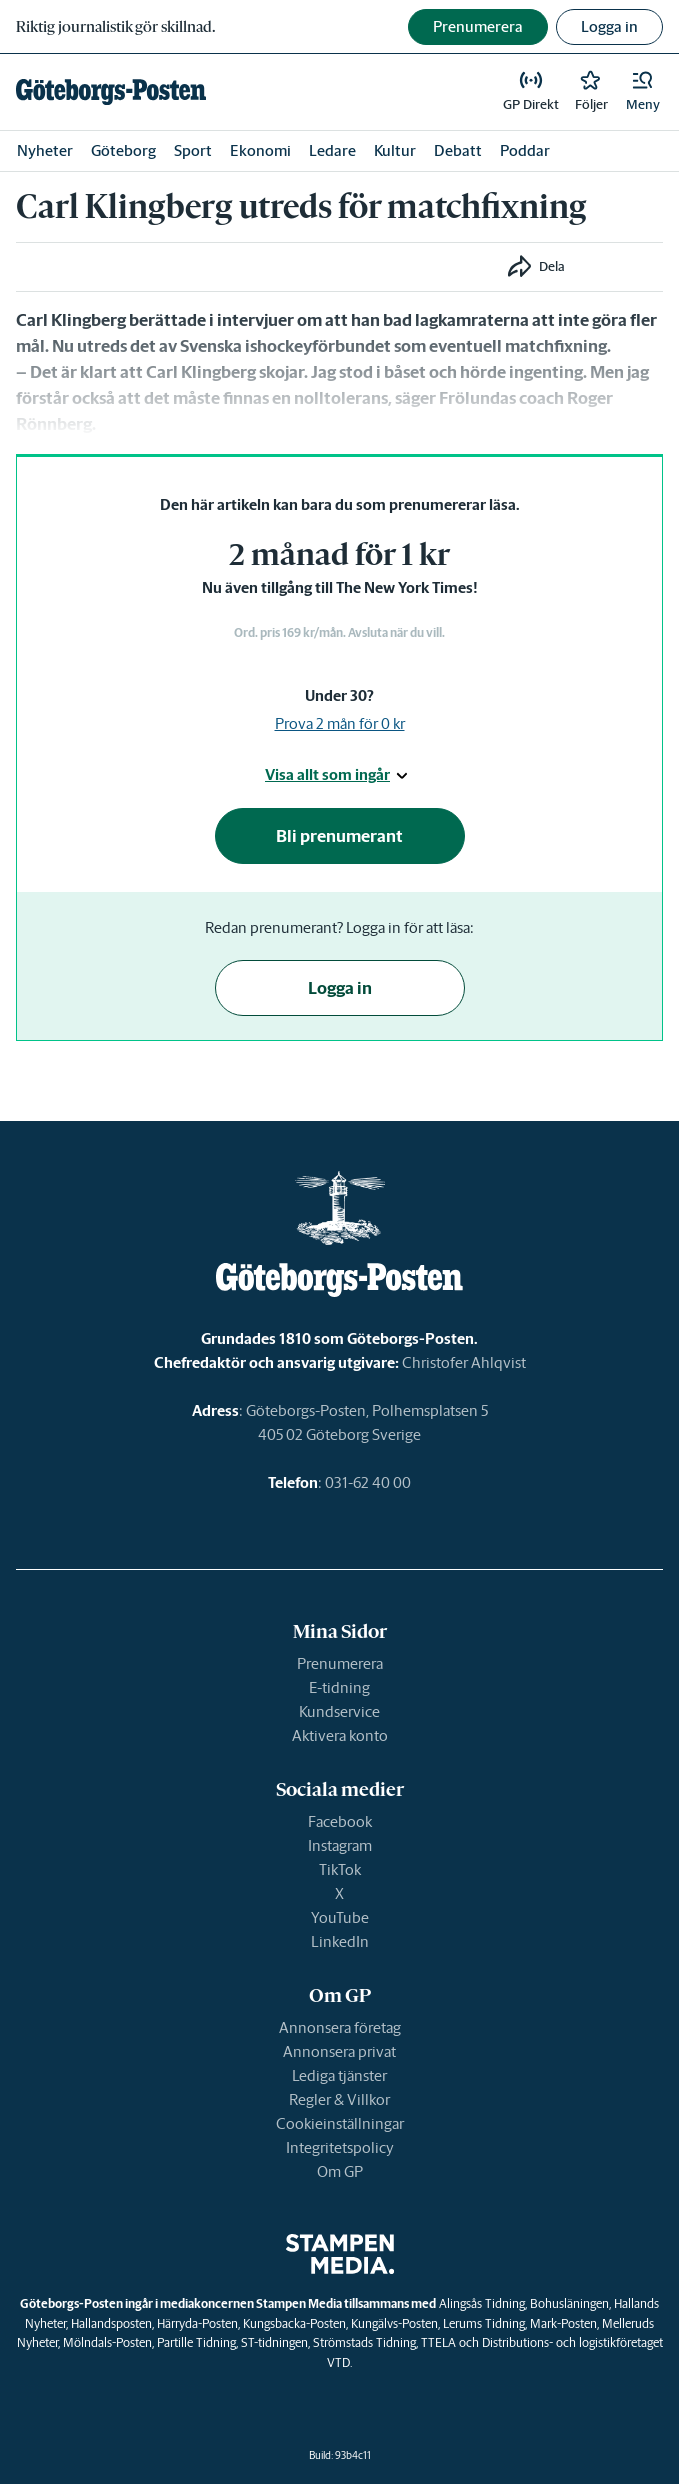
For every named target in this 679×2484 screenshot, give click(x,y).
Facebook (340, 1821)
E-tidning (339, 1687)
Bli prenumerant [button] (339, 836)
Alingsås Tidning (482, 2303)
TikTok (340, 1869)
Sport (193, 150)
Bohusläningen (569, 2303)
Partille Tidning (196, 2342)
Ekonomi (260, 150)
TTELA (438, 2342)
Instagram (340, 1845)
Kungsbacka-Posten (294, 2323)
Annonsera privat (339, 2051)
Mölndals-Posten (107, 2342)
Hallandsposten (111, 2323)
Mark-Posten (563, 2323)
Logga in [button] (609, 26)
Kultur (395, 150)
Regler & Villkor (339, 2099)
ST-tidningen (274, 2342)
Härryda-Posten (197, 2323)
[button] (643, 92)
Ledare (332, 150)
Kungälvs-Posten (394, 2323)
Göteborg (123, 150)
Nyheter (45, 150)
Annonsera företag (340, 2027)
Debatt (458, 150)
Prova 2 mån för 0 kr (340, 723)
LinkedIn (340, 1941)
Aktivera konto (340, 1735)
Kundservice (339, 1711)
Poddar (525, 150)
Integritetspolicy (340, 2147)
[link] (111, 92)
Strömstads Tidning (364, 2342)
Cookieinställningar (340, 2123)
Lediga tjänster (339, 2075)
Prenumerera (340, 1663)
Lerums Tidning (484, 2323)
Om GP (340, 2171)
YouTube (340, 1917)
